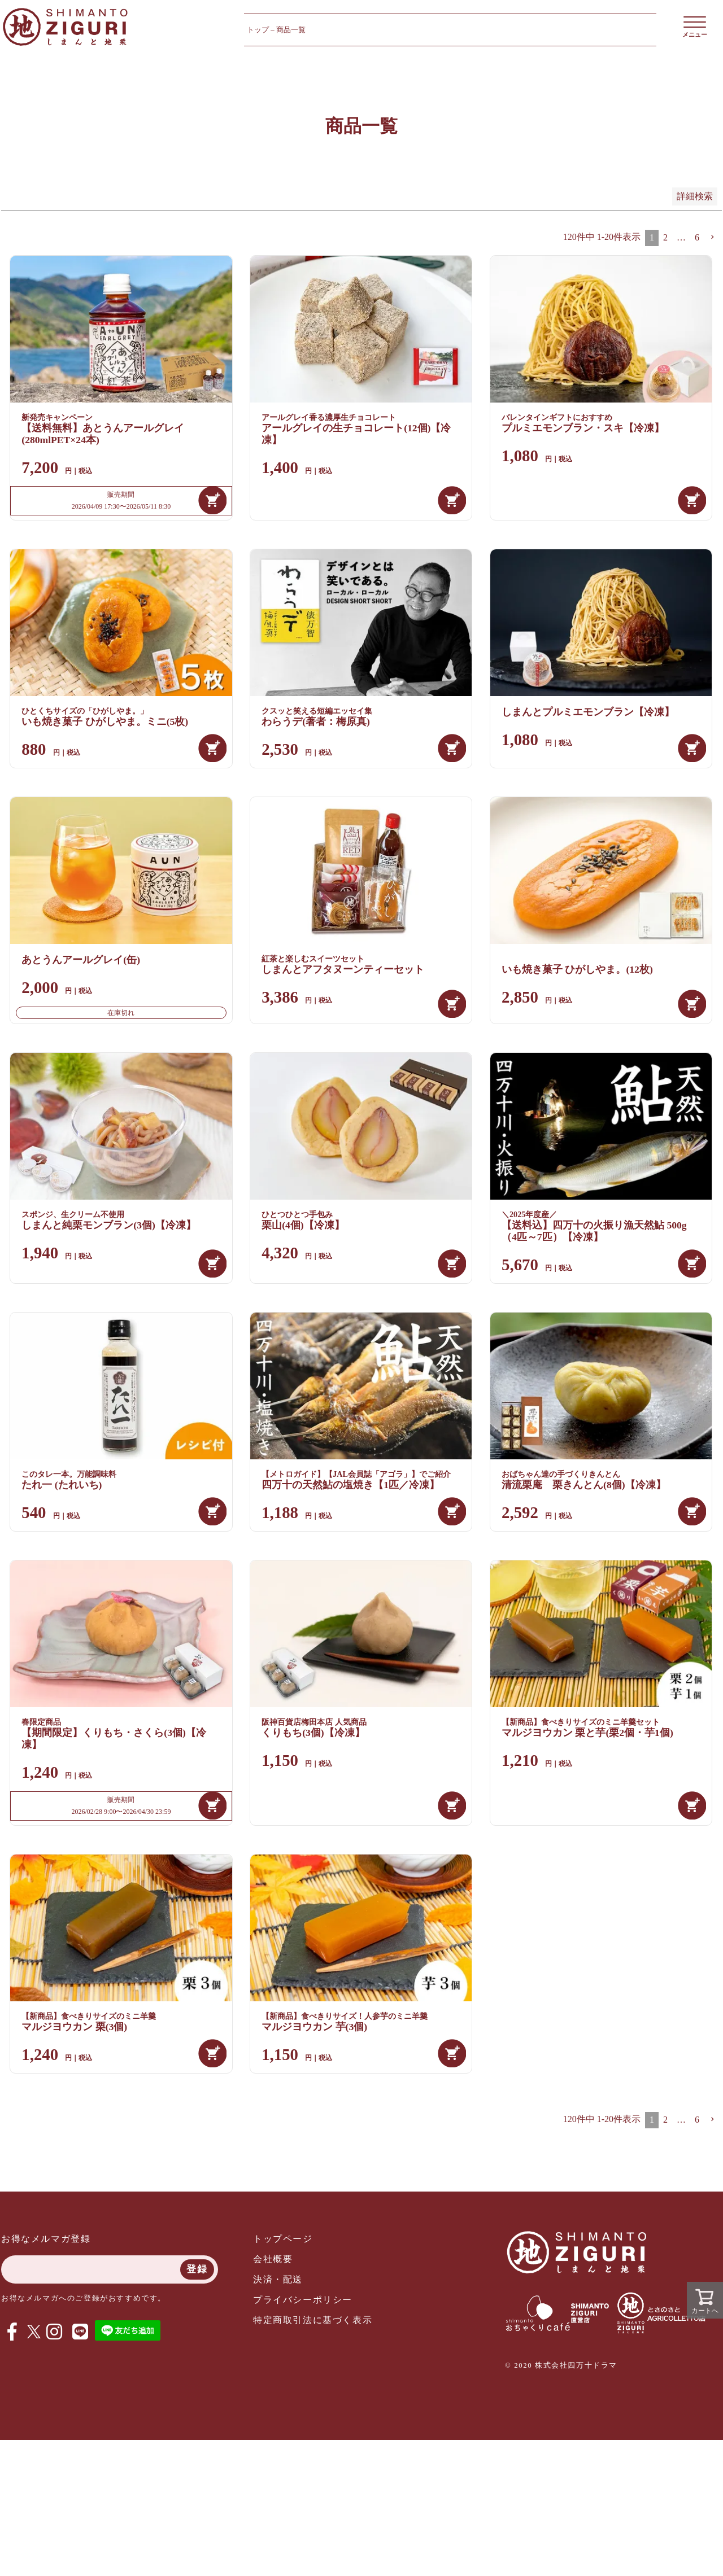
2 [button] (665, 237)
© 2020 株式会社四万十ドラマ (561, 2365)
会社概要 (273, 2259)
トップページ (283, 2238)
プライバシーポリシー (302, 2299)
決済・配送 (278, 2279)
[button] (713, 237)
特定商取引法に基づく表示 (312, 2320)
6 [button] (697, 237)
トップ (258, 30)
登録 (196, 2269)
